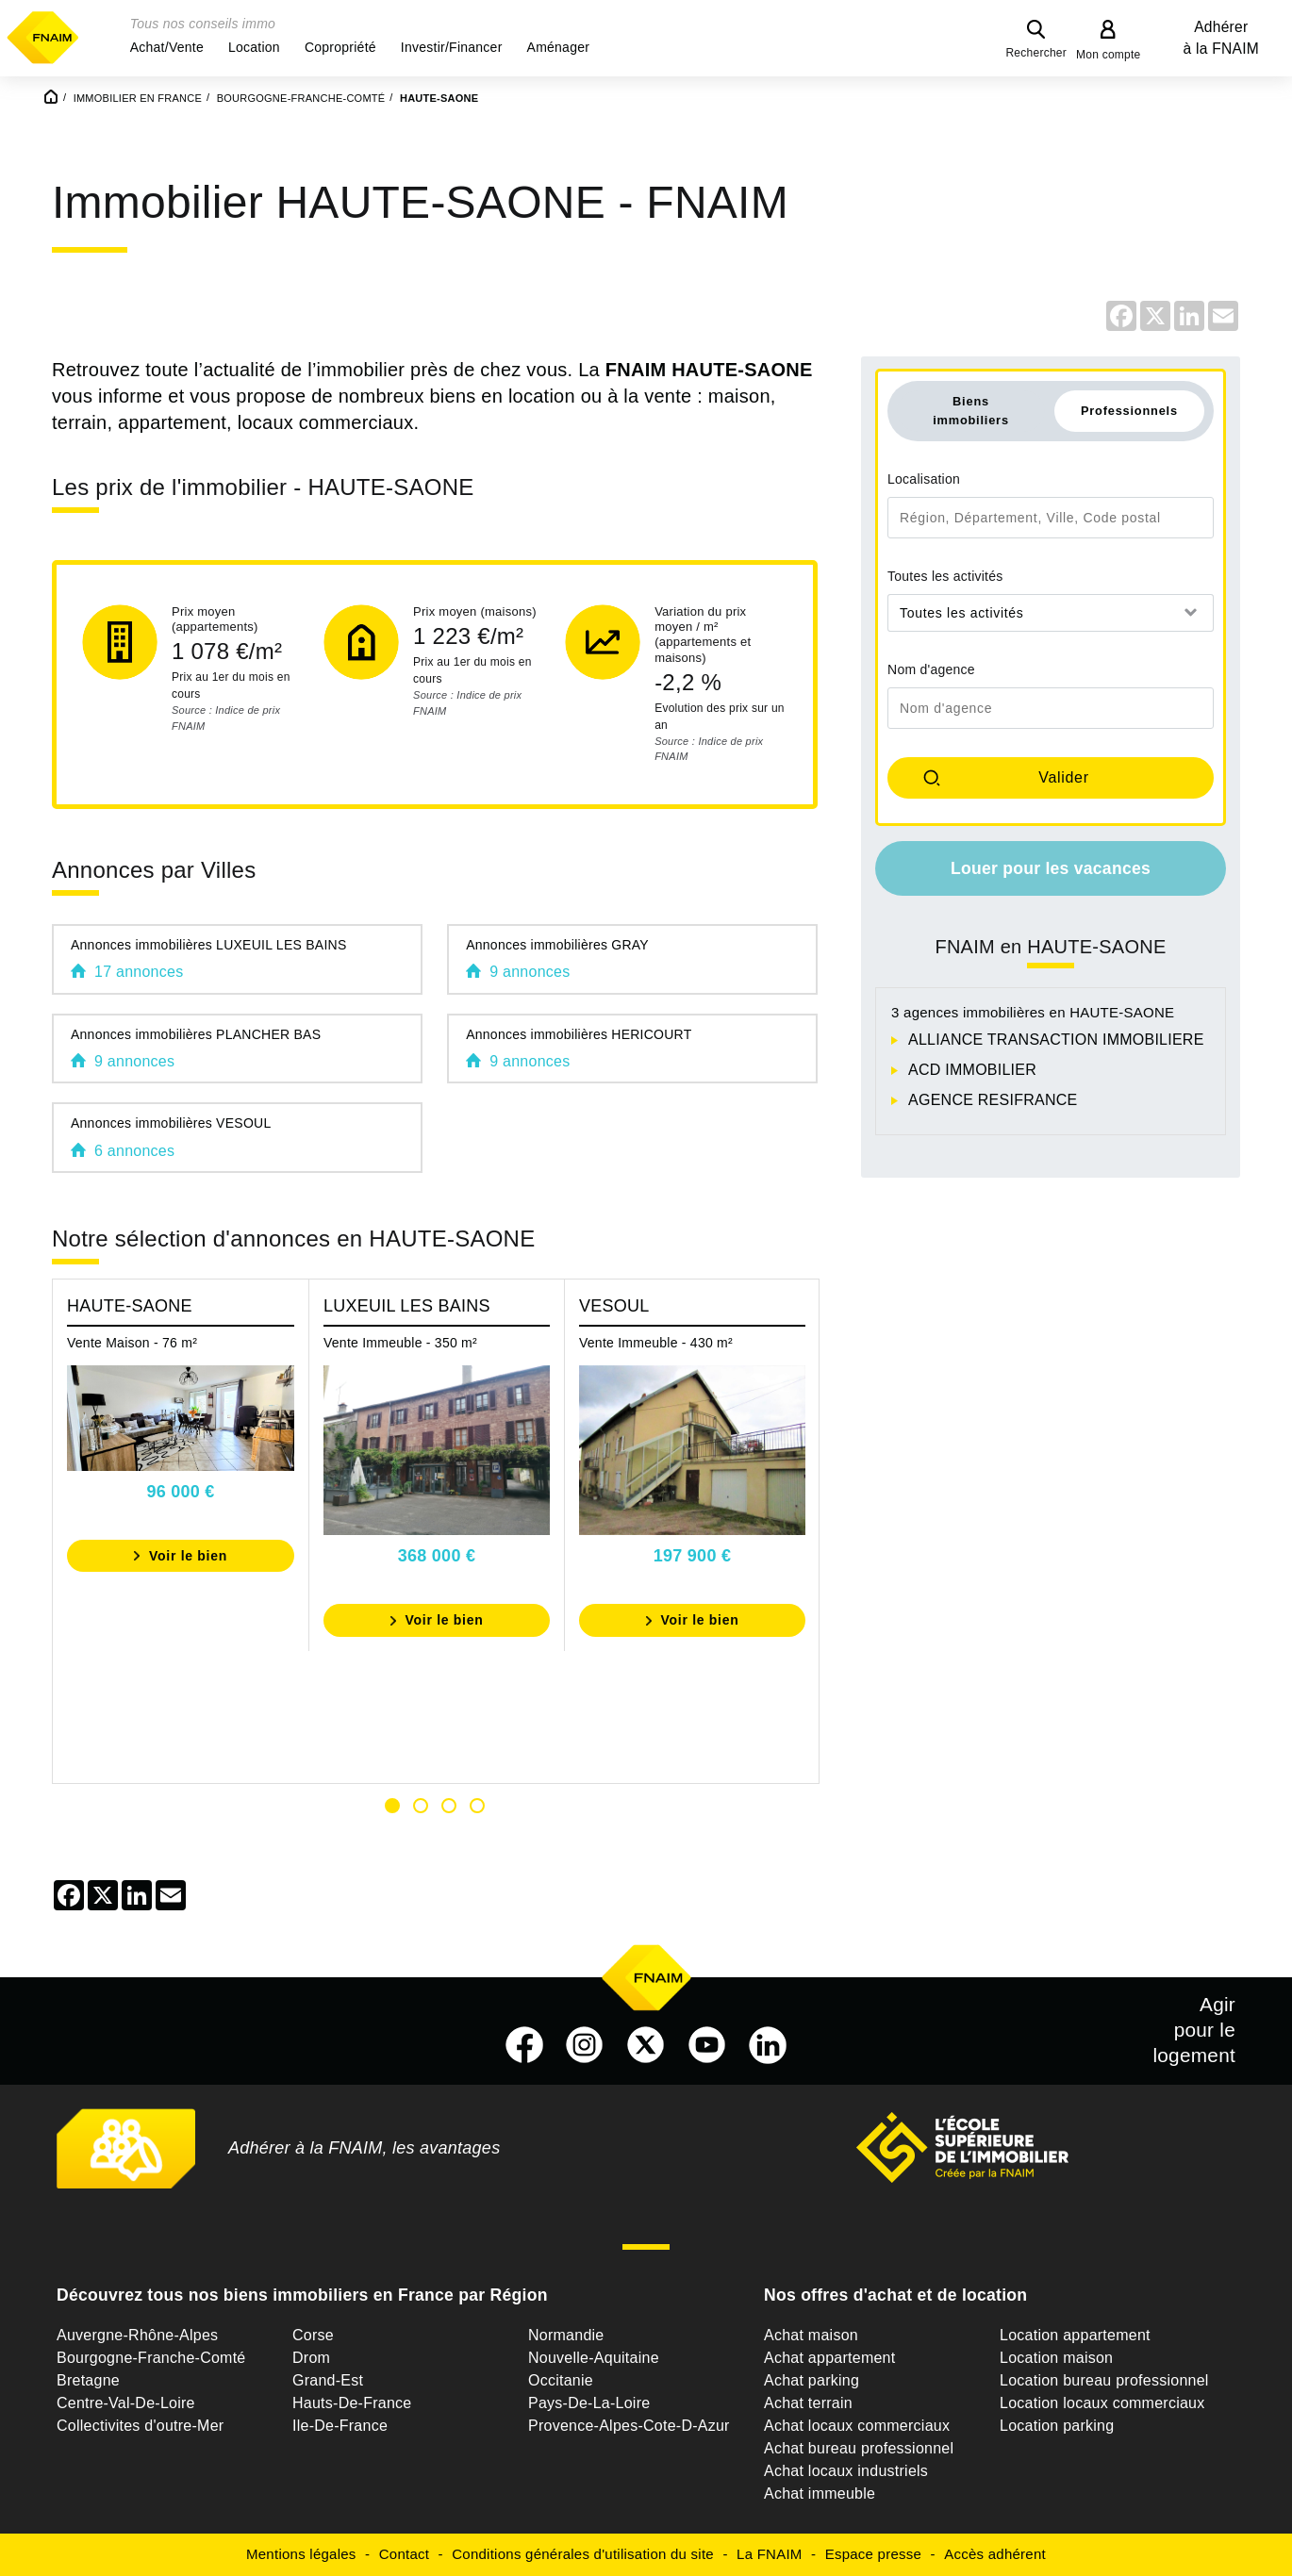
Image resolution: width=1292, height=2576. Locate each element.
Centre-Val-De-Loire (126, 2403)
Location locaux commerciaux (1102, 2403)
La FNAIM (770, 2554)
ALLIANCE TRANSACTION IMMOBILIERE (1056, 1040)
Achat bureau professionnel (858, 2448)
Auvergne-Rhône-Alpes (137, 2335)
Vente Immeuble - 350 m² (400, 1342)
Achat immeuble (819, 2493)
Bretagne (88, 2380)
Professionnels (1129, 411)
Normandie (566, 2335)
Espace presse (873, 2554)
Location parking (1057, 2426)
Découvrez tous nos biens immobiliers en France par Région (302, 2295)
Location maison (1056, 2358)
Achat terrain (808, 2403)
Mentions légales (301, 2554)
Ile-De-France (340, 2426)
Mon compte (1108, 54)
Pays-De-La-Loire (589, 2403)
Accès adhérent (995, 2554)
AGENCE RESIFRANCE (992, 1100)
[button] (167, 47)
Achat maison (811, 2335)
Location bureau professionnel (1104, 2380)
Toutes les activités (945, 576)
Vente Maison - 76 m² (132, 1342)
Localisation (923, 479)
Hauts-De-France (351, 2403)
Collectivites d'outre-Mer (140, 2426)
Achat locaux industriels (846, 2471)
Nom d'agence (931, 669)
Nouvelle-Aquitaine (593, 2358)
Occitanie (560, 2380)
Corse (313, 2335)
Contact (404, 2554)
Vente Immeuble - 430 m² (656, 1342)
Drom (311, 2358)
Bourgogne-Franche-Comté (151, 2358)
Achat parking (811, 2380)
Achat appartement (829, 2358)
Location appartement (1075, 2335)
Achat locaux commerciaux (857, 2426)
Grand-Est (327, 2380)
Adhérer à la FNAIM (1221, 38)
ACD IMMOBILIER (972, 1070)
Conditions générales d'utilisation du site (583, 2554)
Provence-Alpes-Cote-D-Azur (629, 2426)
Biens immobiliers (971, 410)
